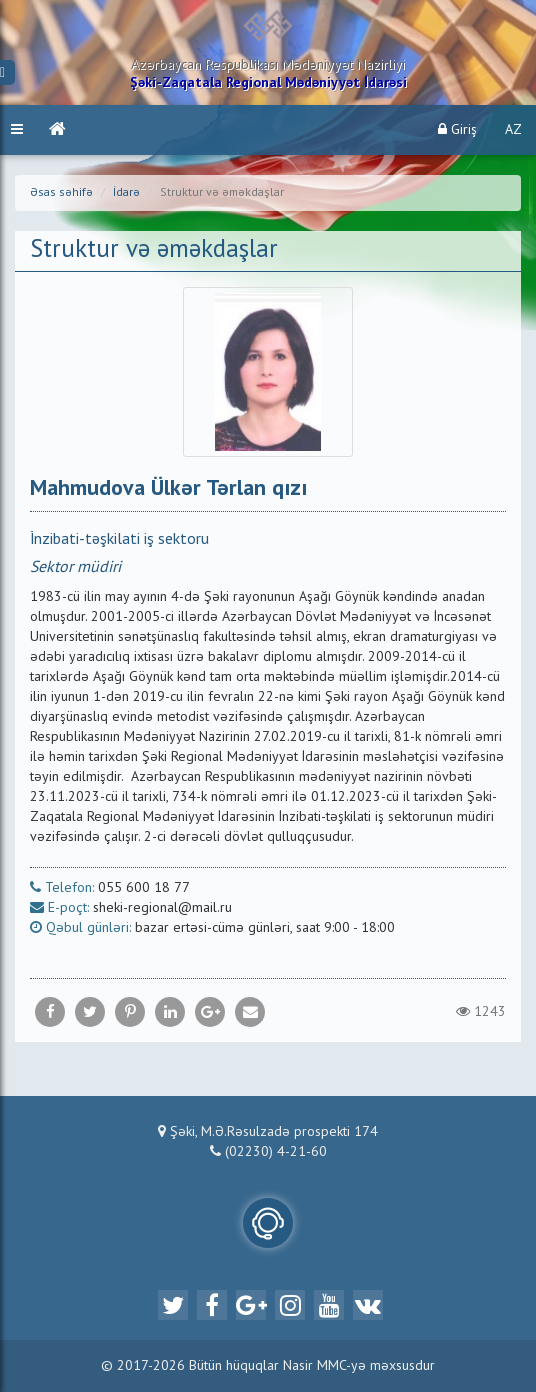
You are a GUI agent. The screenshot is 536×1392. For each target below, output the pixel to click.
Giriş (457, 129)
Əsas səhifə (61, 193)
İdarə (126, 193)
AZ (513, 130)
